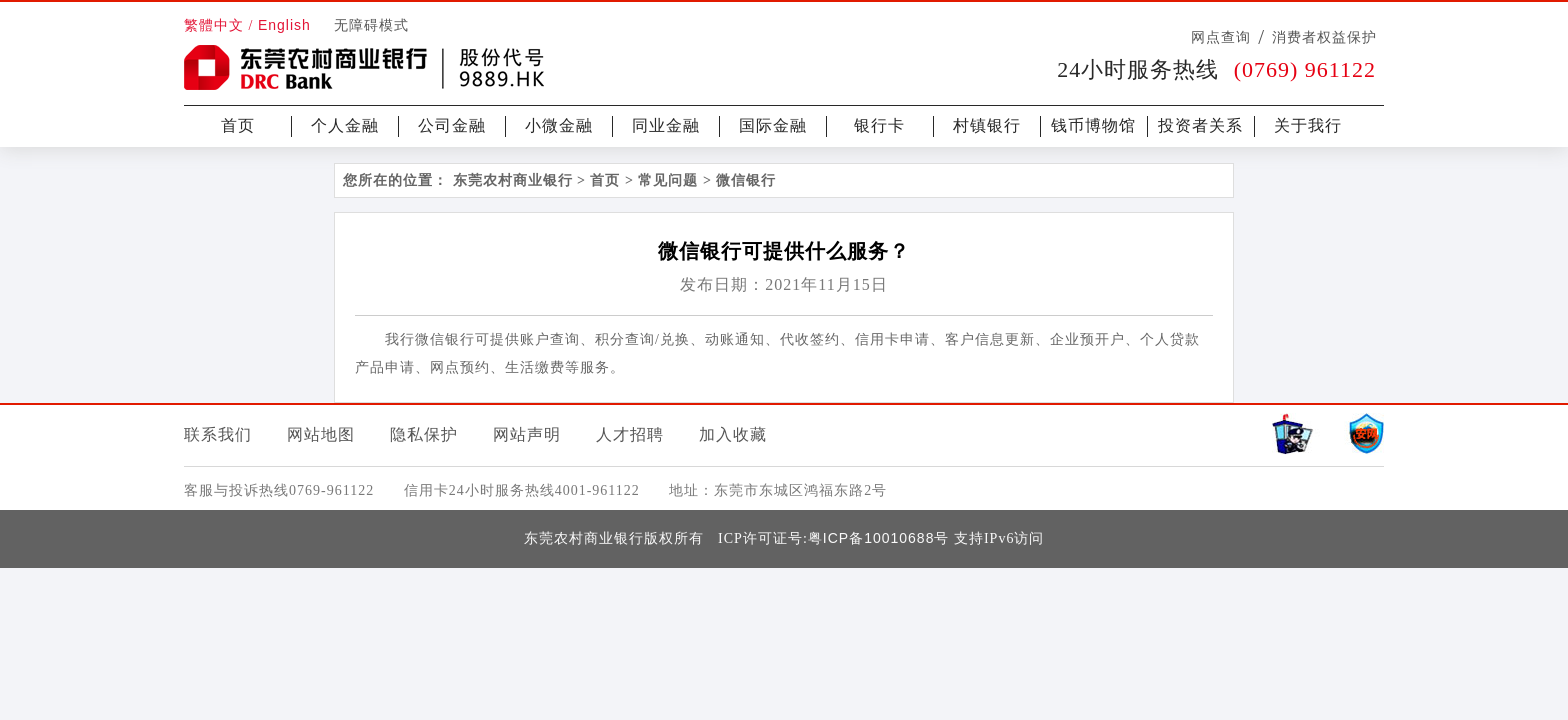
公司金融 (452, 125)
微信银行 (746, 180)
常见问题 (668, 180)
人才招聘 (630, 434)
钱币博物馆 (1093, 125)
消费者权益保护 (1324, 37)
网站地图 (321, 434)
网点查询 (1221, 37)
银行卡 (879, 125)
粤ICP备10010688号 (879, 538)
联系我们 (218, 434)
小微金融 (559, 125)
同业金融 (666, 125)
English (284, 25)
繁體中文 (214, 25)
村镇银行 (987, 125)
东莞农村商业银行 (513, 180)
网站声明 (527, 434)
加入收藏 (733, 434)
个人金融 (345, 125)
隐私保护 (424, 434)
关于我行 (1308, 125)
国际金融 (773, 125)
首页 (238, 125)
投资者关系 (1200, 125)
